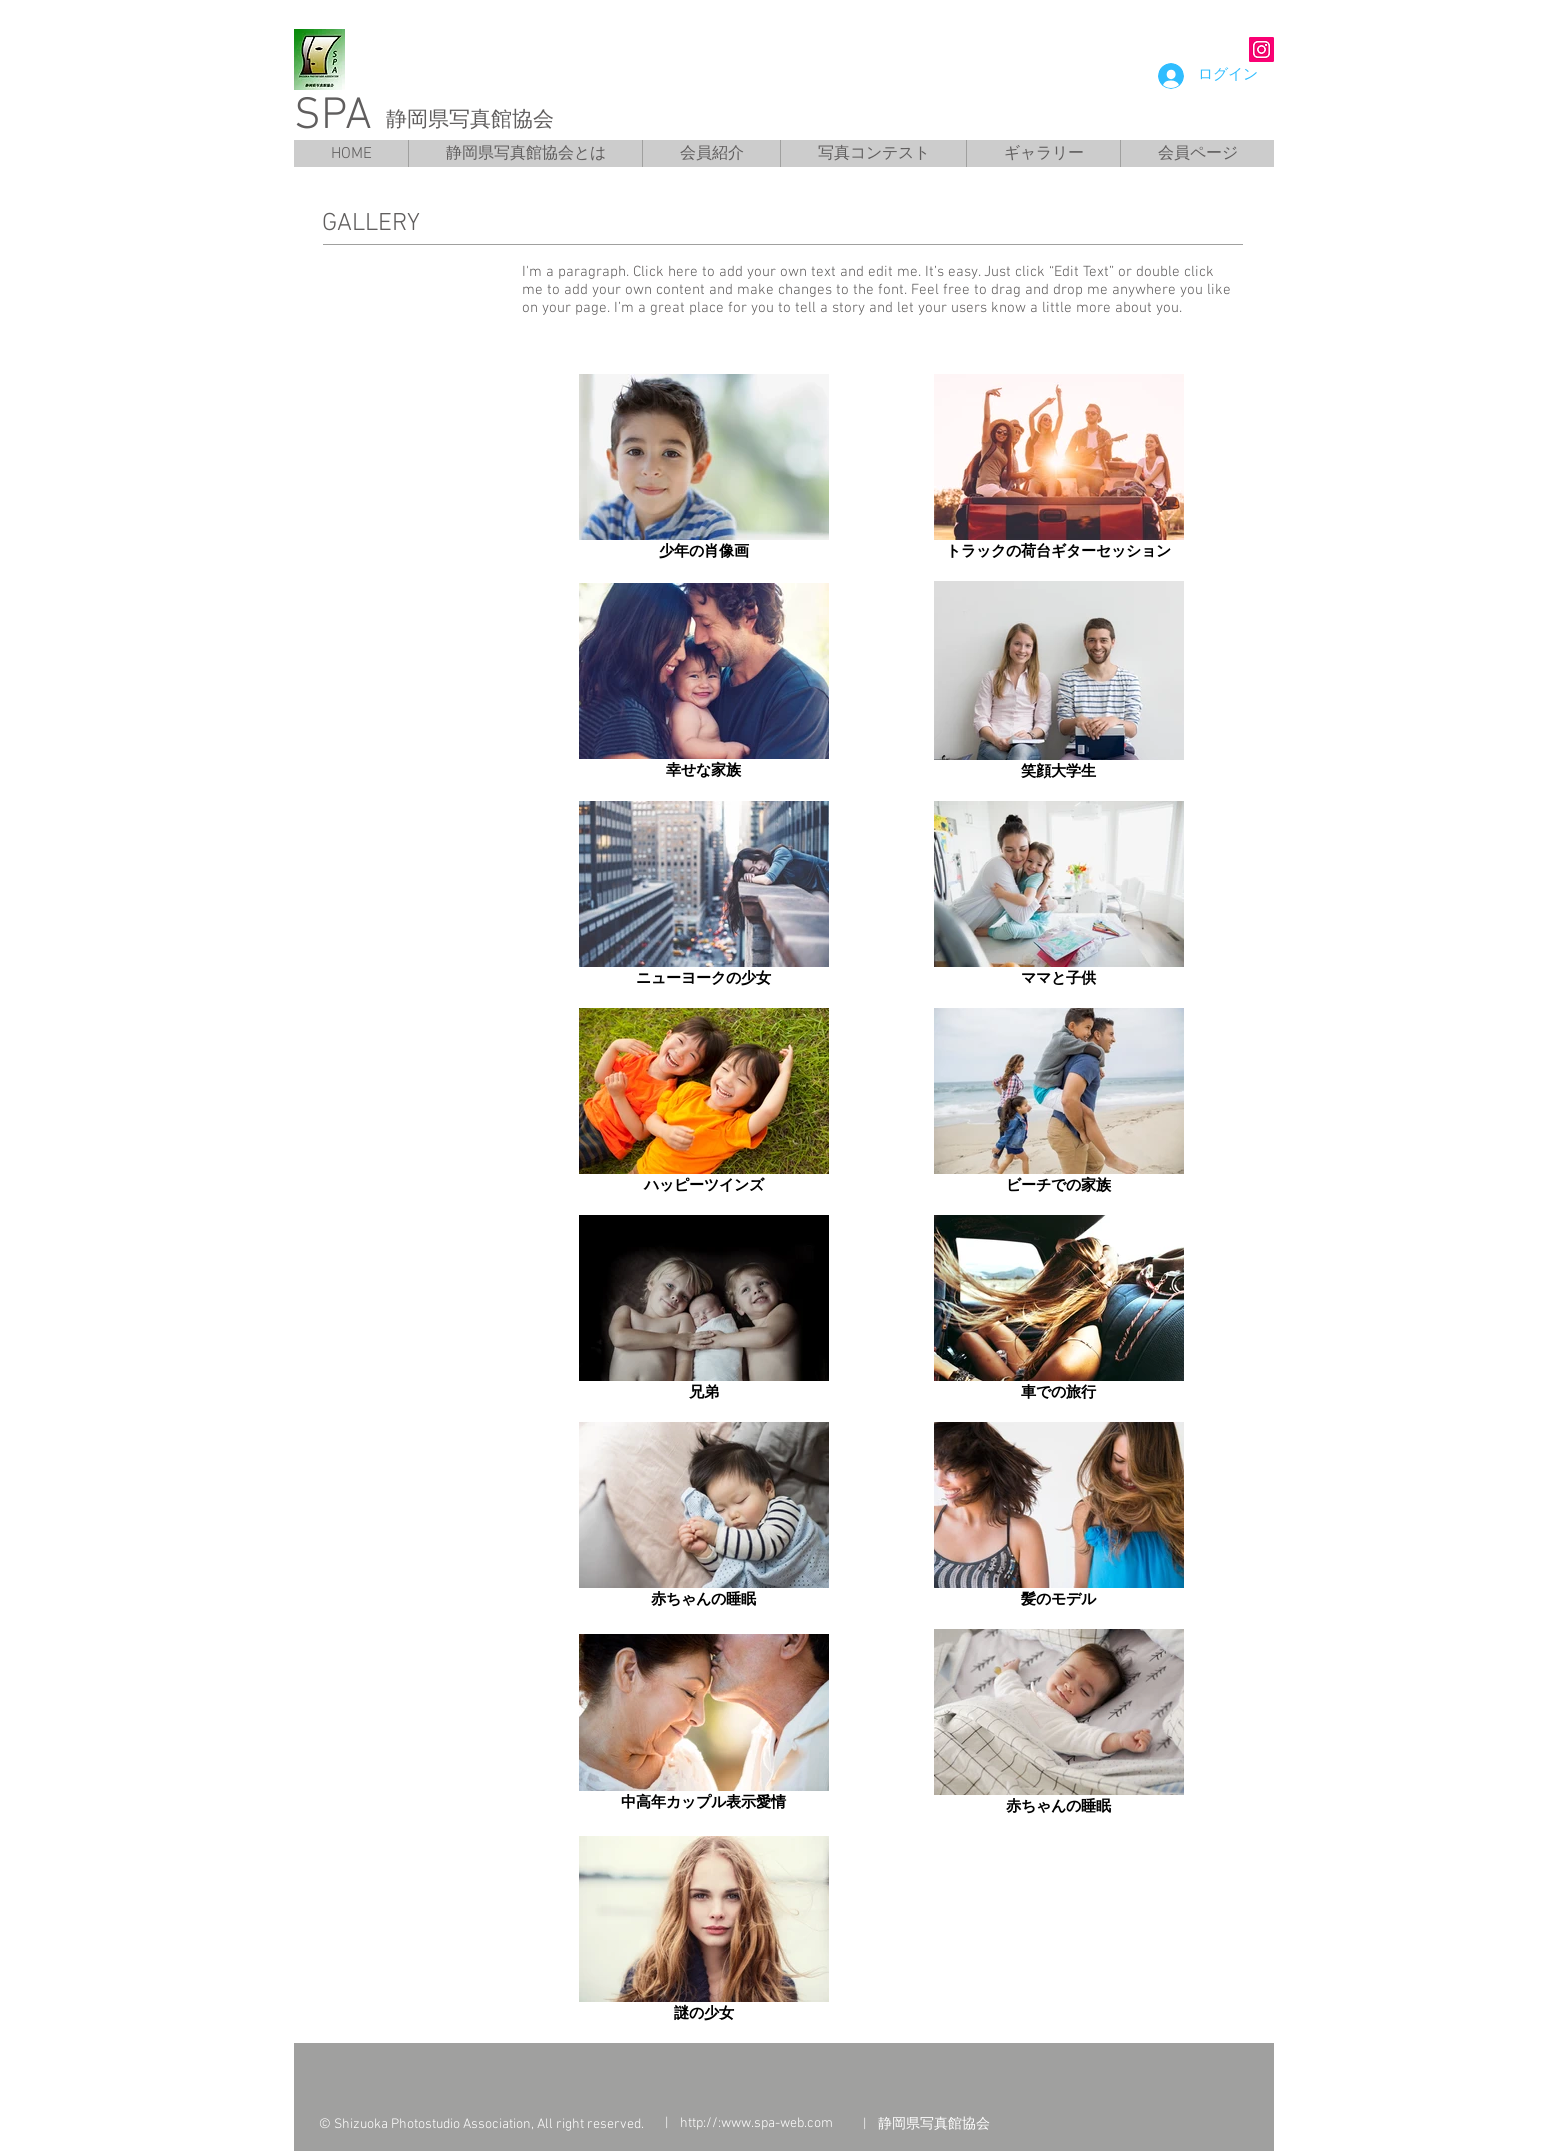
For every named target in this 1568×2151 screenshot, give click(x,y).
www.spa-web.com (777, 2123)
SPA (333, 117)
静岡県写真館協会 (470, 118)
